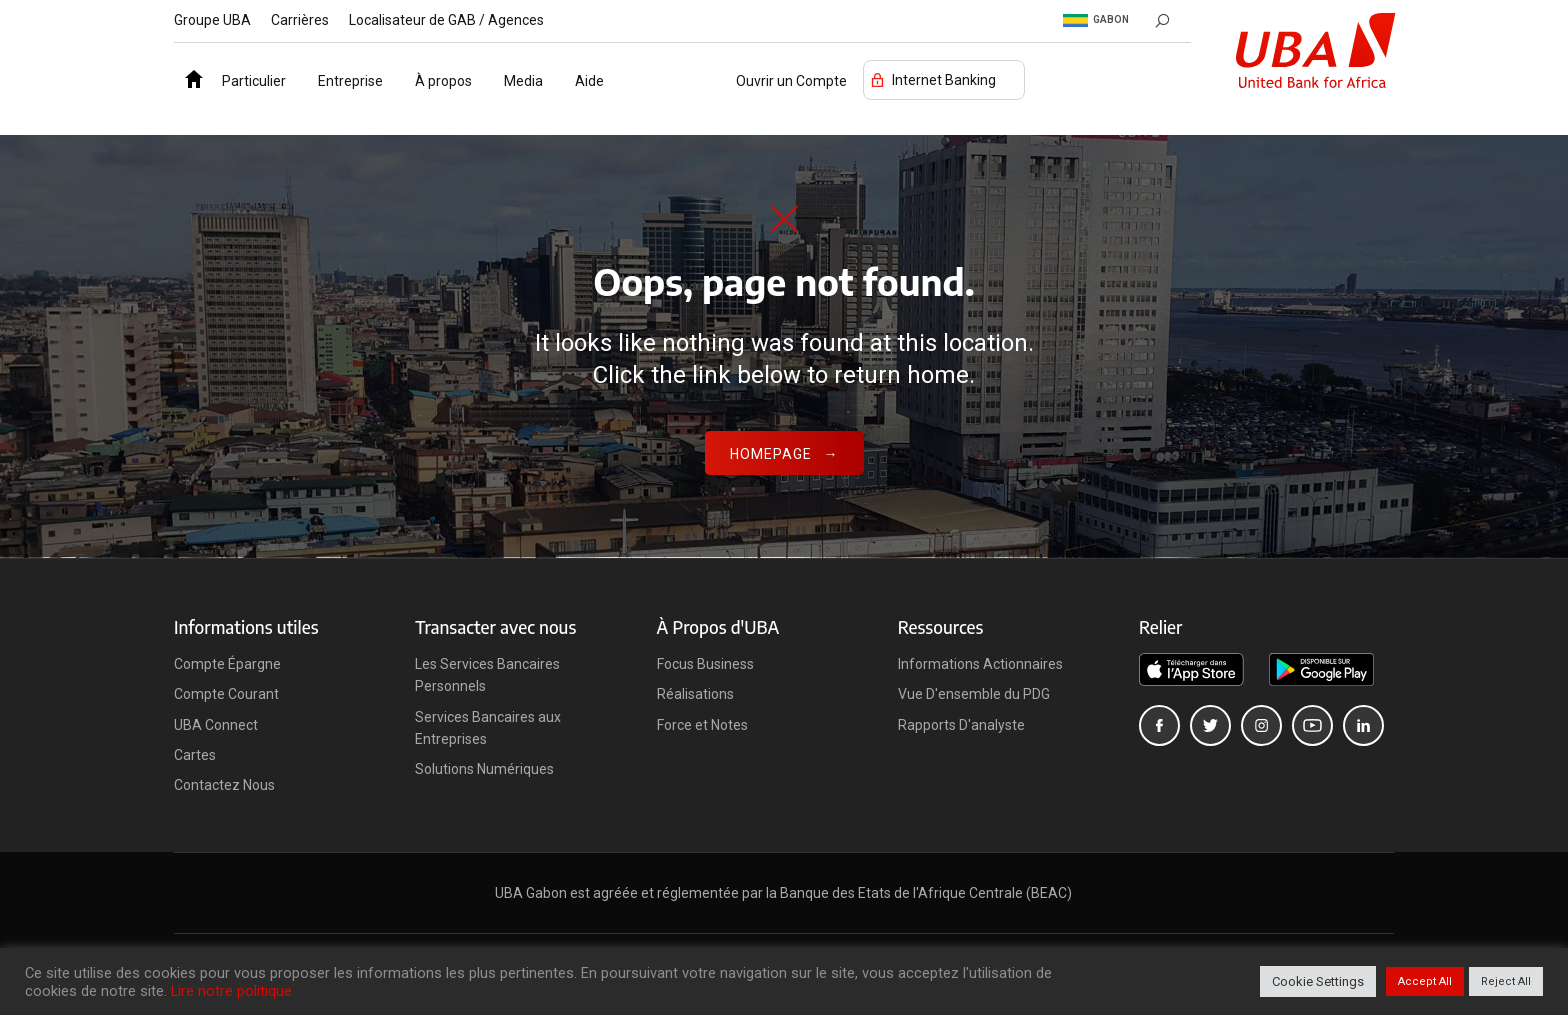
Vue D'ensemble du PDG (974, 694)
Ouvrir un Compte (791, 81)
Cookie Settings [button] (1318, 981)
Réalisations (695, 694)
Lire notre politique (231, 991)
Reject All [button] (1506, 981)
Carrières (300, 20)
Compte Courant (226, 694)
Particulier (254, 81)
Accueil (190, 74)
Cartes (195, 755)
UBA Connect (216, 725)
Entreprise (350, 81)
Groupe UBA (212, 20)
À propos (443, 81)
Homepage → (784, 454)
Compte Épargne (227, 664)
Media (523, 81)
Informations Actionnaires (980, 664)
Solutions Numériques (484, 769)
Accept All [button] (1425, 981)
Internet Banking (944, 80)
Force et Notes (702, 725)
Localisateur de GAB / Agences (446, 20)
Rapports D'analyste (961, 725)
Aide (589, 81)
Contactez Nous (224, 785)
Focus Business (705, 664)
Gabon (1096, 20)
